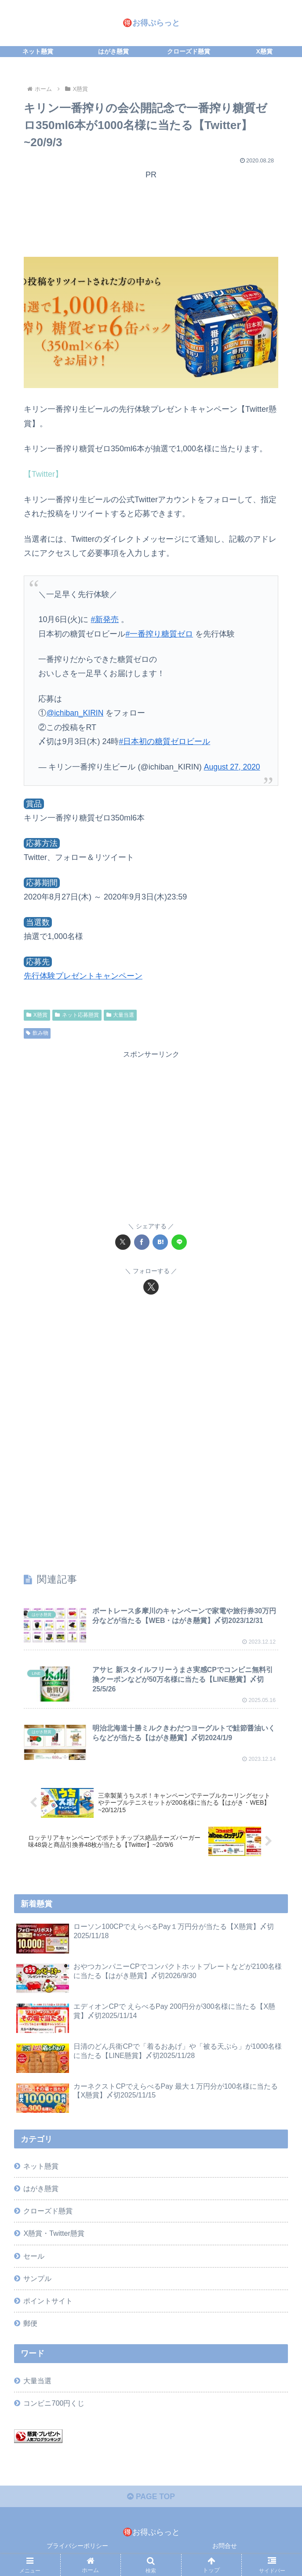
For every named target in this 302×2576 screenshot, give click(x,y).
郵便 (30, 2324)
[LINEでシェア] (179, 1241)
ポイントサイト (48, 2302)
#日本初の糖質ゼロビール (164, 741)
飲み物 (37, 1032)
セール (33, 2256)
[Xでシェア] (123, 1241)
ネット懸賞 (40, 2167)
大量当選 (120, 1014)
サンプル (37, 2279)
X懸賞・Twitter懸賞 (53, 2234)
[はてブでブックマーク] (160, 1241)
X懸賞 (36, 1014)
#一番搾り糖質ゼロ (159, 633)
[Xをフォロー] (151, 1286)
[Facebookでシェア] (141, 1241)
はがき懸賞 (40, 2189)
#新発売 (105, 619)
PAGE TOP (151, 2498)
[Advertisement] (151, 219)
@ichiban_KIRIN (75, 712)
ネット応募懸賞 (77, 1014)
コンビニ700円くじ (53, 2404)
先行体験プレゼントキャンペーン (83, 975)
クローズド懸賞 (48, 2212)
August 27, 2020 (233, 766)
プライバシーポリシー (77, 2547)
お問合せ (224, 2547)
